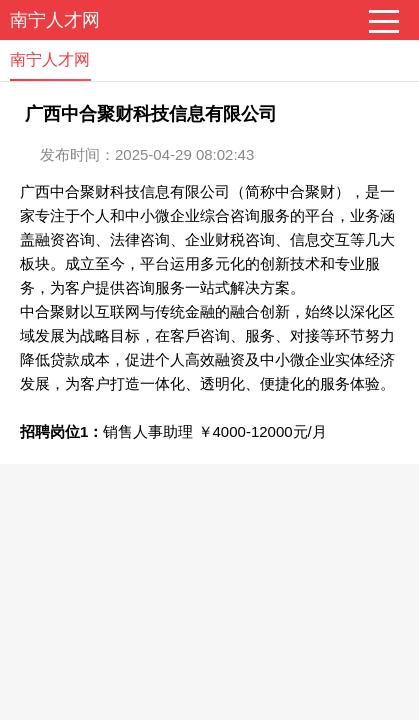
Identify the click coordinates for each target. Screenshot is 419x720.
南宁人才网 (55, 20)
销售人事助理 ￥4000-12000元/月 (214, 431)
